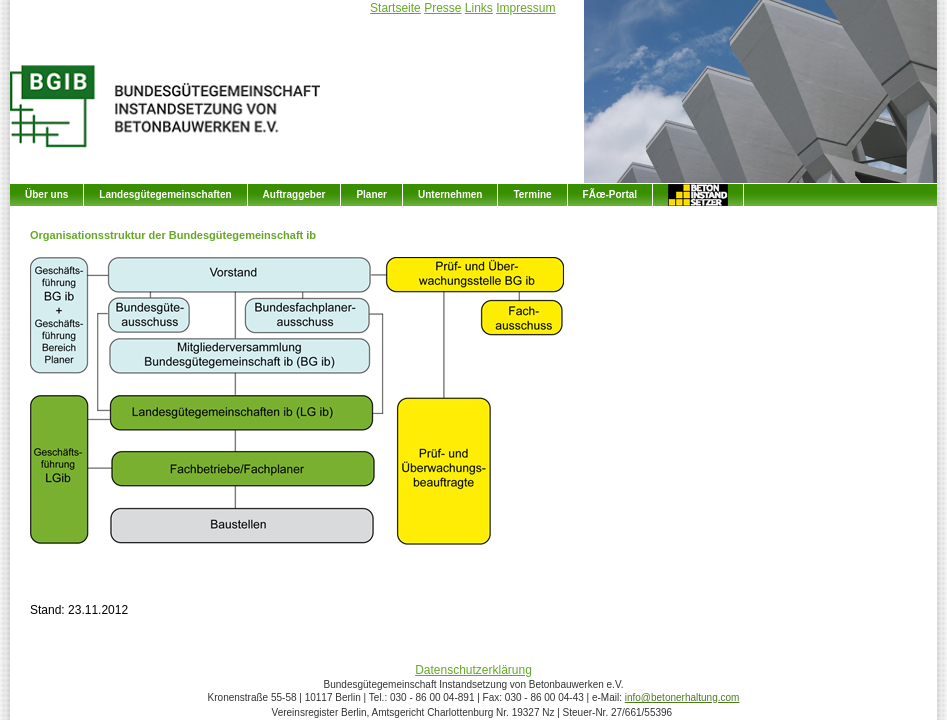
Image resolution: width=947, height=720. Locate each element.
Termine (532, 194)
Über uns (46, 194)
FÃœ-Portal (610, 194)
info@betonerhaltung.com (682, 697)
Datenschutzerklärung (473, 670)
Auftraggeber (294, 194)
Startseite (395, 8)
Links (479, 8)
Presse (442, 8)
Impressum (525, 8)
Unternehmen (450, 194)
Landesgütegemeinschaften (165, 194)
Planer (371, 194)
